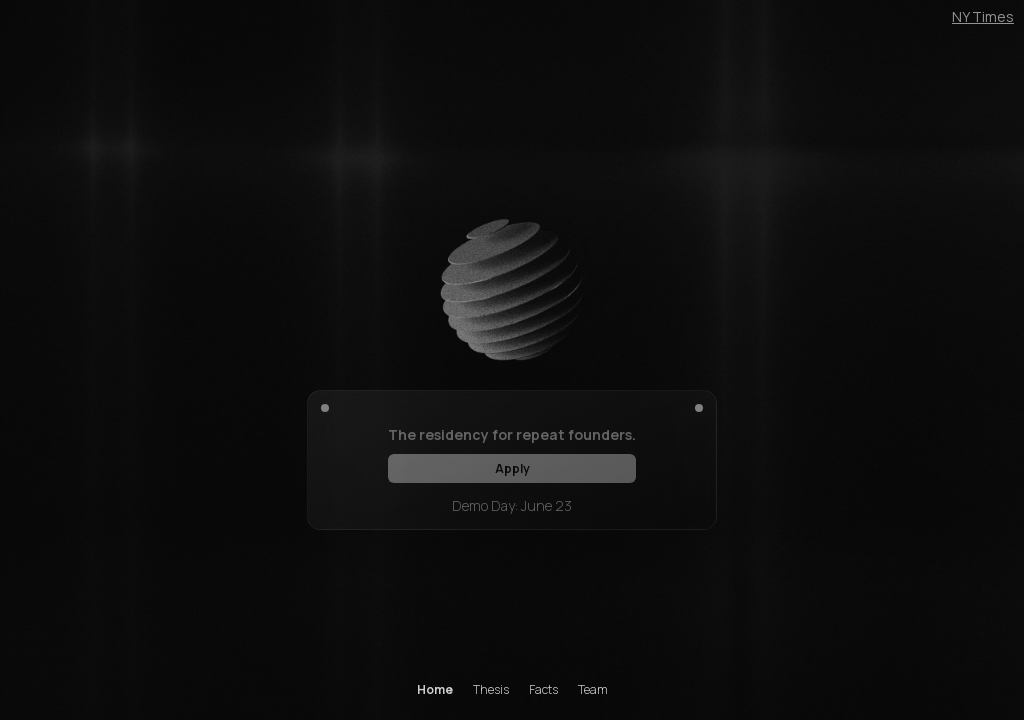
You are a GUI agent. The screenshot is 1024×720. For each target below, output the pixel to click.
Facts (543, 690)
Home (435, 690)
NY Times (983, 16)
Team (593, 690)
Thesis (491, 690)
